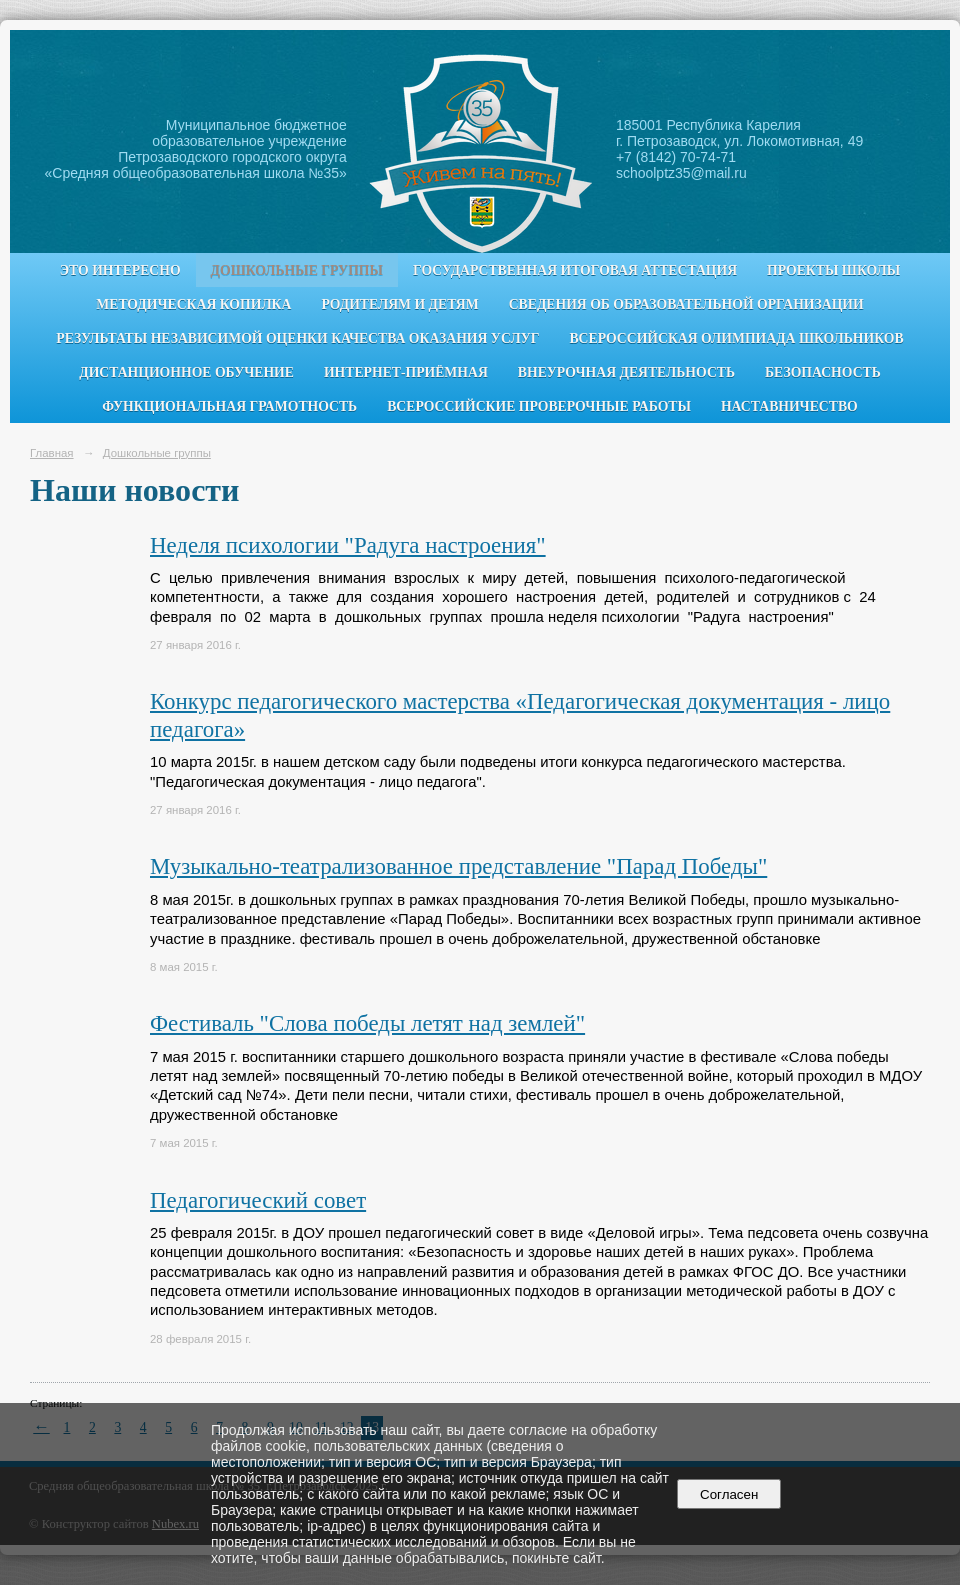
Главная (52, 453)
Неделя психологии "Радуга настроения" (348, 545)
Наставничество (789, 406)
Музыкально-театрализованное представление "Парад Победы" (458, 866)
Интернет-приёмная (406, 372)
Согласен (729, 1494)
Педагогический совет (258, 1200)
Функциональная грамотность (229, 406)
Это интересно (120, 270)
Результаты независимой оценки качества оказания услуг (297, 338)
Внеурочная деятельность (626, 372)
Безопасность (823, 372)
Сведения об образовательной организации (686, 304)
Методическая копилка (193, 304)
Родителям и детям (399, 304)
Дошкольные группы (297, 270)
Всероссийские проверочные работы (539, 406)
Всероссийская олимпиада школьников (736, 338)
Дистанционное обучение (186, 372)
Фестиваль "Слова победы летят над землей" (367, 1023)
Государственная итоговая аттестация (575, 270)
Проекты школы (833, 270)
